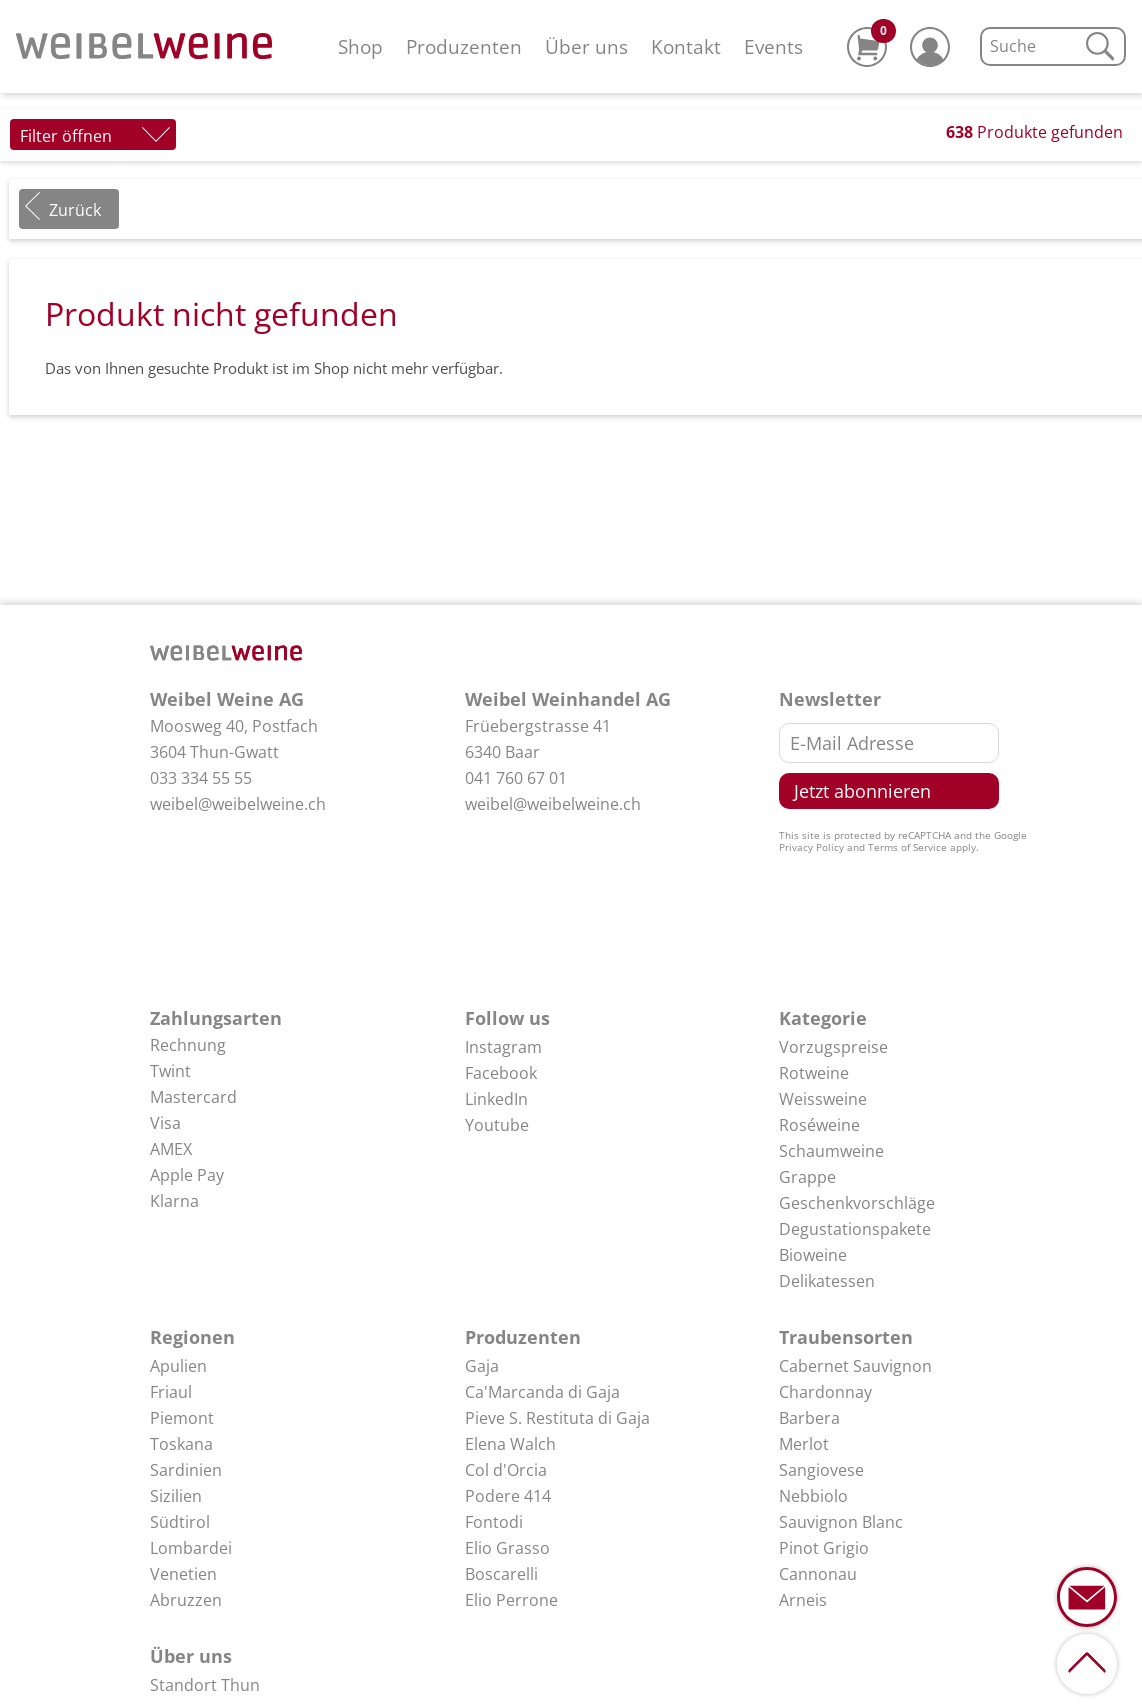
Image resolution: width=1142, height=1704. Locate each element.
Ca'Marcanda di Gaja (542, 1392)
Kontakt (686, 46)
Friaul (171, 1392)
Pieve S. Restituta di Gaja (557, 1418)
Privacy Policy (811, 847)
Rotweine (814, 1073)
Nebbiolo (813, 1496)
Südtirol (180, 1522)
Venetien (183, 1574)
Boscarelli (501, 1574)
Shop (360, 46)
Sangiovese (821, 1470)
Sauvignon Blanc (841, 1522)
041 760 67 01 (516, 778)
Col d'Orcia (506, 1470)
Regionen (192, 1337)
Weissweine (823, 1099)
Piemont (182, 1418)
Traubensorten (846, 1337)
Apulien (178, 1366)
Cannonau (818, 1574)
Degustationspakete (855, 1229)
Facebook (501, 1073)
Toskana (181, 1444)
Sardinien (186, 1470)
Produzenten (464, 46)
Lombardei (191, 1548)
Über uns (586, 46)
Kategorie (823, 1018)
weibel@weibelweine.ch (238, 804)
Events (773, 46)
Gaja (482, 1366)
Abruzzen (186, 1600)
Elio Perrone (511, 1600)
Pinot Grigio (824, 1548)
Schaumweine (831, 1151)
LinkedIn (496, 1099)
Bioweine (813, 1255)
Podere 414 (508, 1496)
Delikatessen (827, 1281)
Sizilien (176, 1496)
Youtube (497, 1125)
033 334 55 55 (201, 778)
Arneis (803, 1600)
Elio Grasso (507, 1548)
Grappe (807, 1177)
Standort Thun (205, 1685)
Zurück (75, 210)
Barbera (809, 1418)
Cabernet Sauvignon (855, 1366)
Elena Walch (510, 1444)
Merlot (804, 1444)
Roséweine (819, 1125)
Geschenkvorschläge (857, 1203)
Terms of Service (907, 847)
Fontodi (494, 1522)
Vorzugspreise (833, 1047)
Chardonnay (825, 1392)
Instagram (503, 1047)
